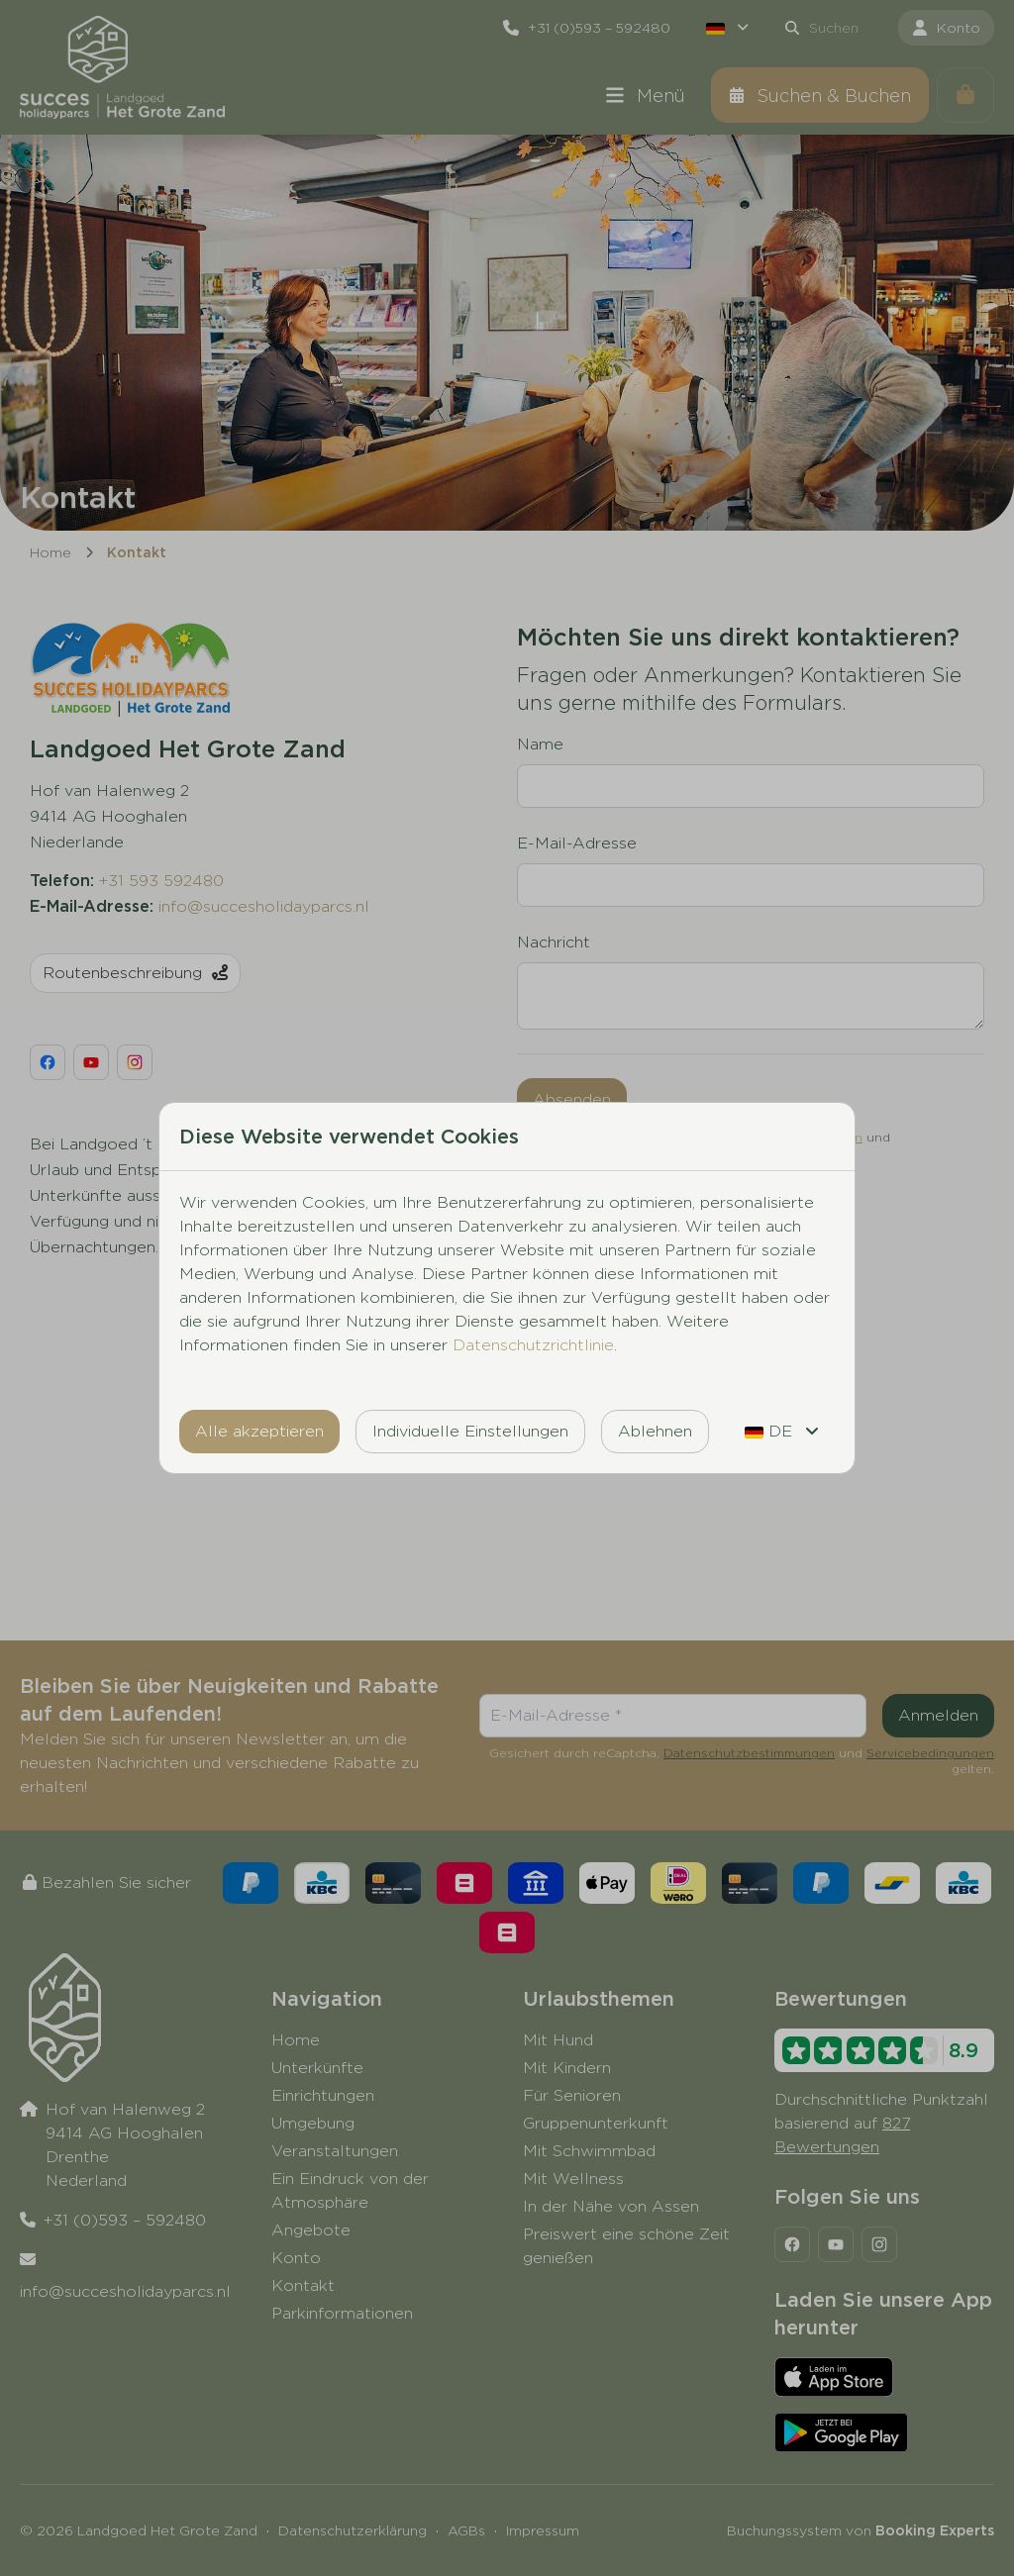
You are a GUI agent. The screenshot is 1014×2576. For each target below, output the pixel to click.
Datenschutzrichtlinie (533, 1345)
